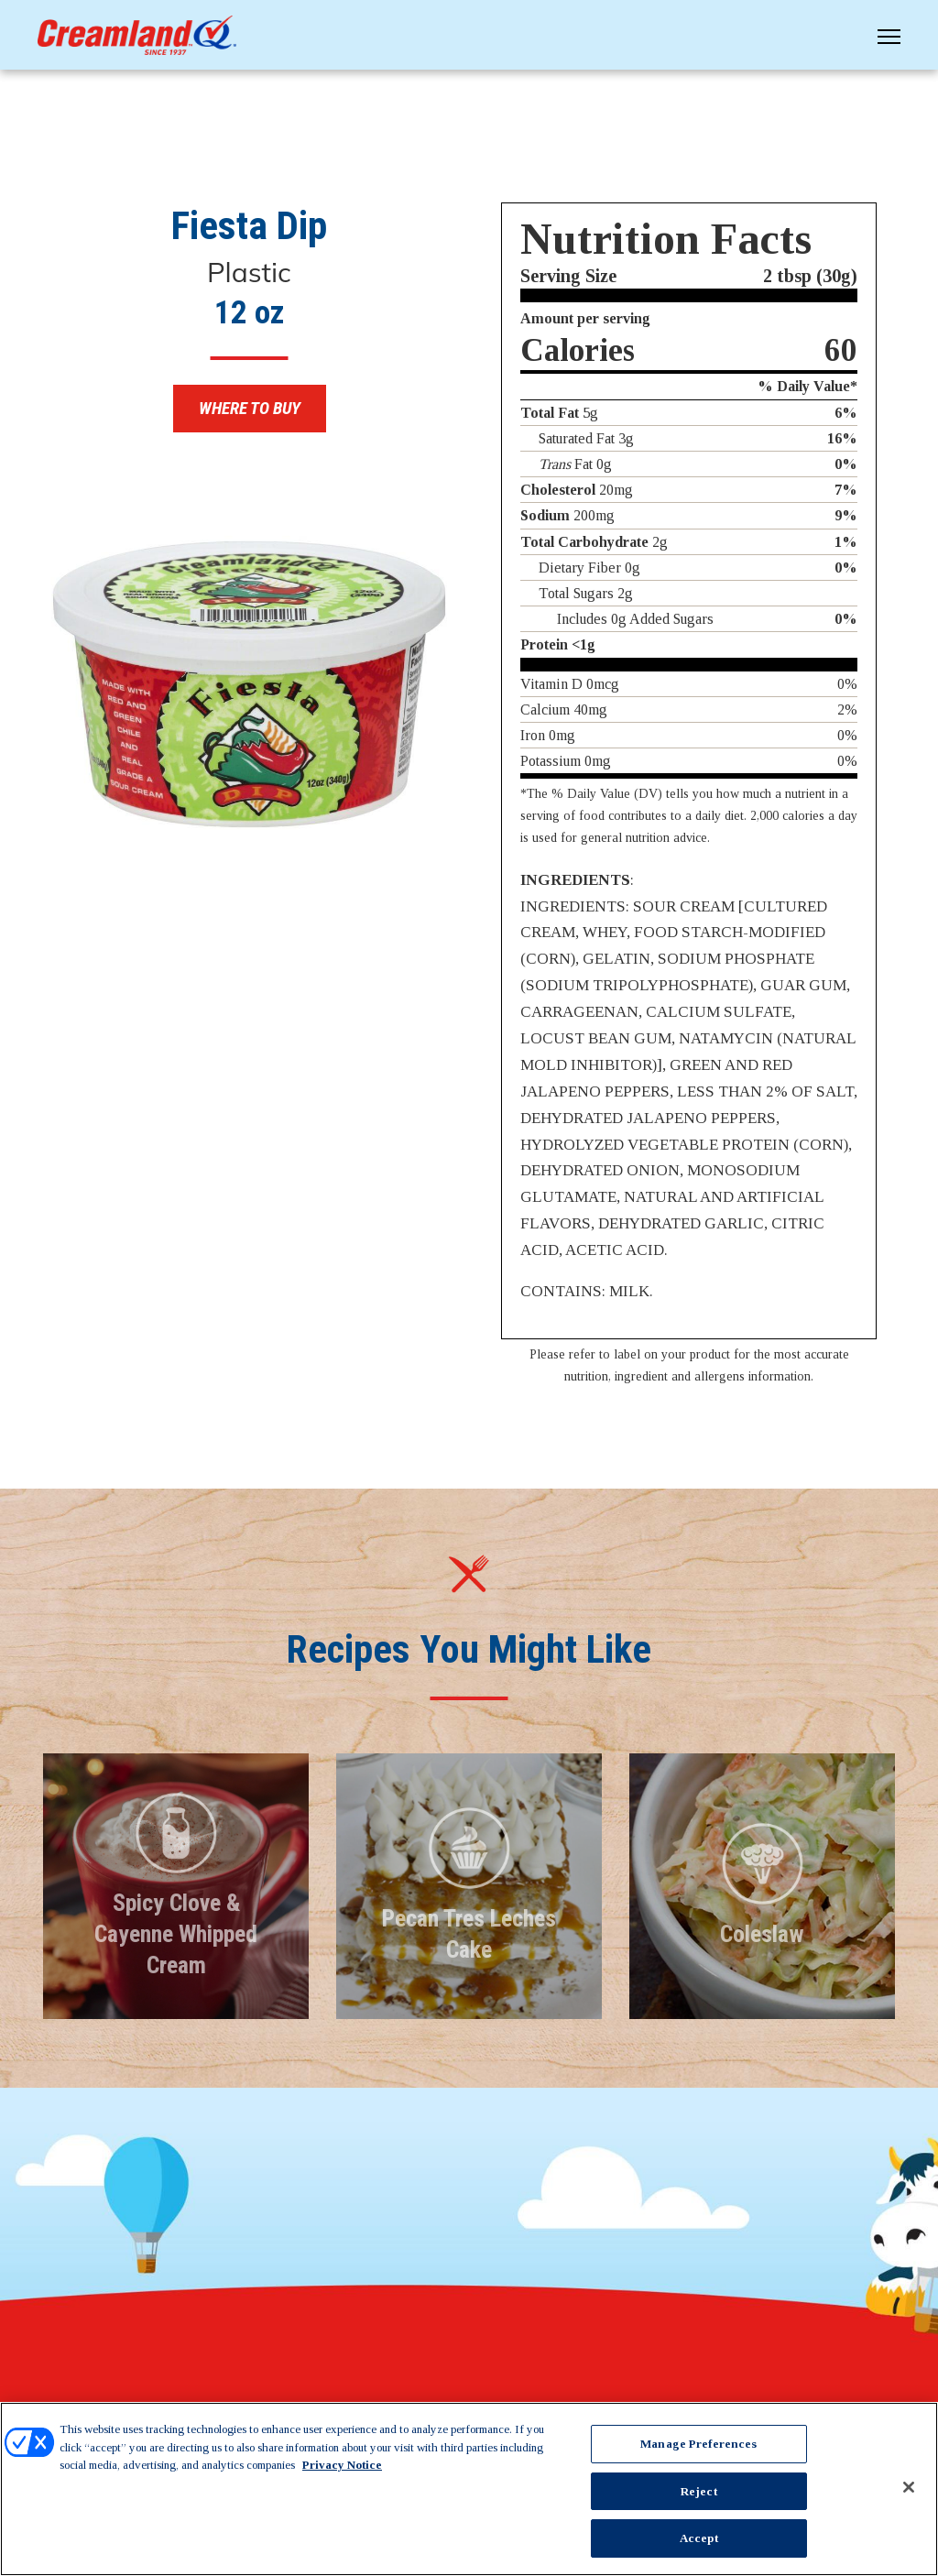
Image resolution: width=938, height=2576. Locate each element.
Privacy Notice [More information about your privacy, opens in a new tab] (342, 2465)
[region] (469, 2489)
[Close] (909, 2487)
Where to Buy (249, 409)
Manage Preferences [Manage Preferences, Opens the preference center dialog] (698, 2443)
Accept (699, 2538)
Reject (699, 2491)
